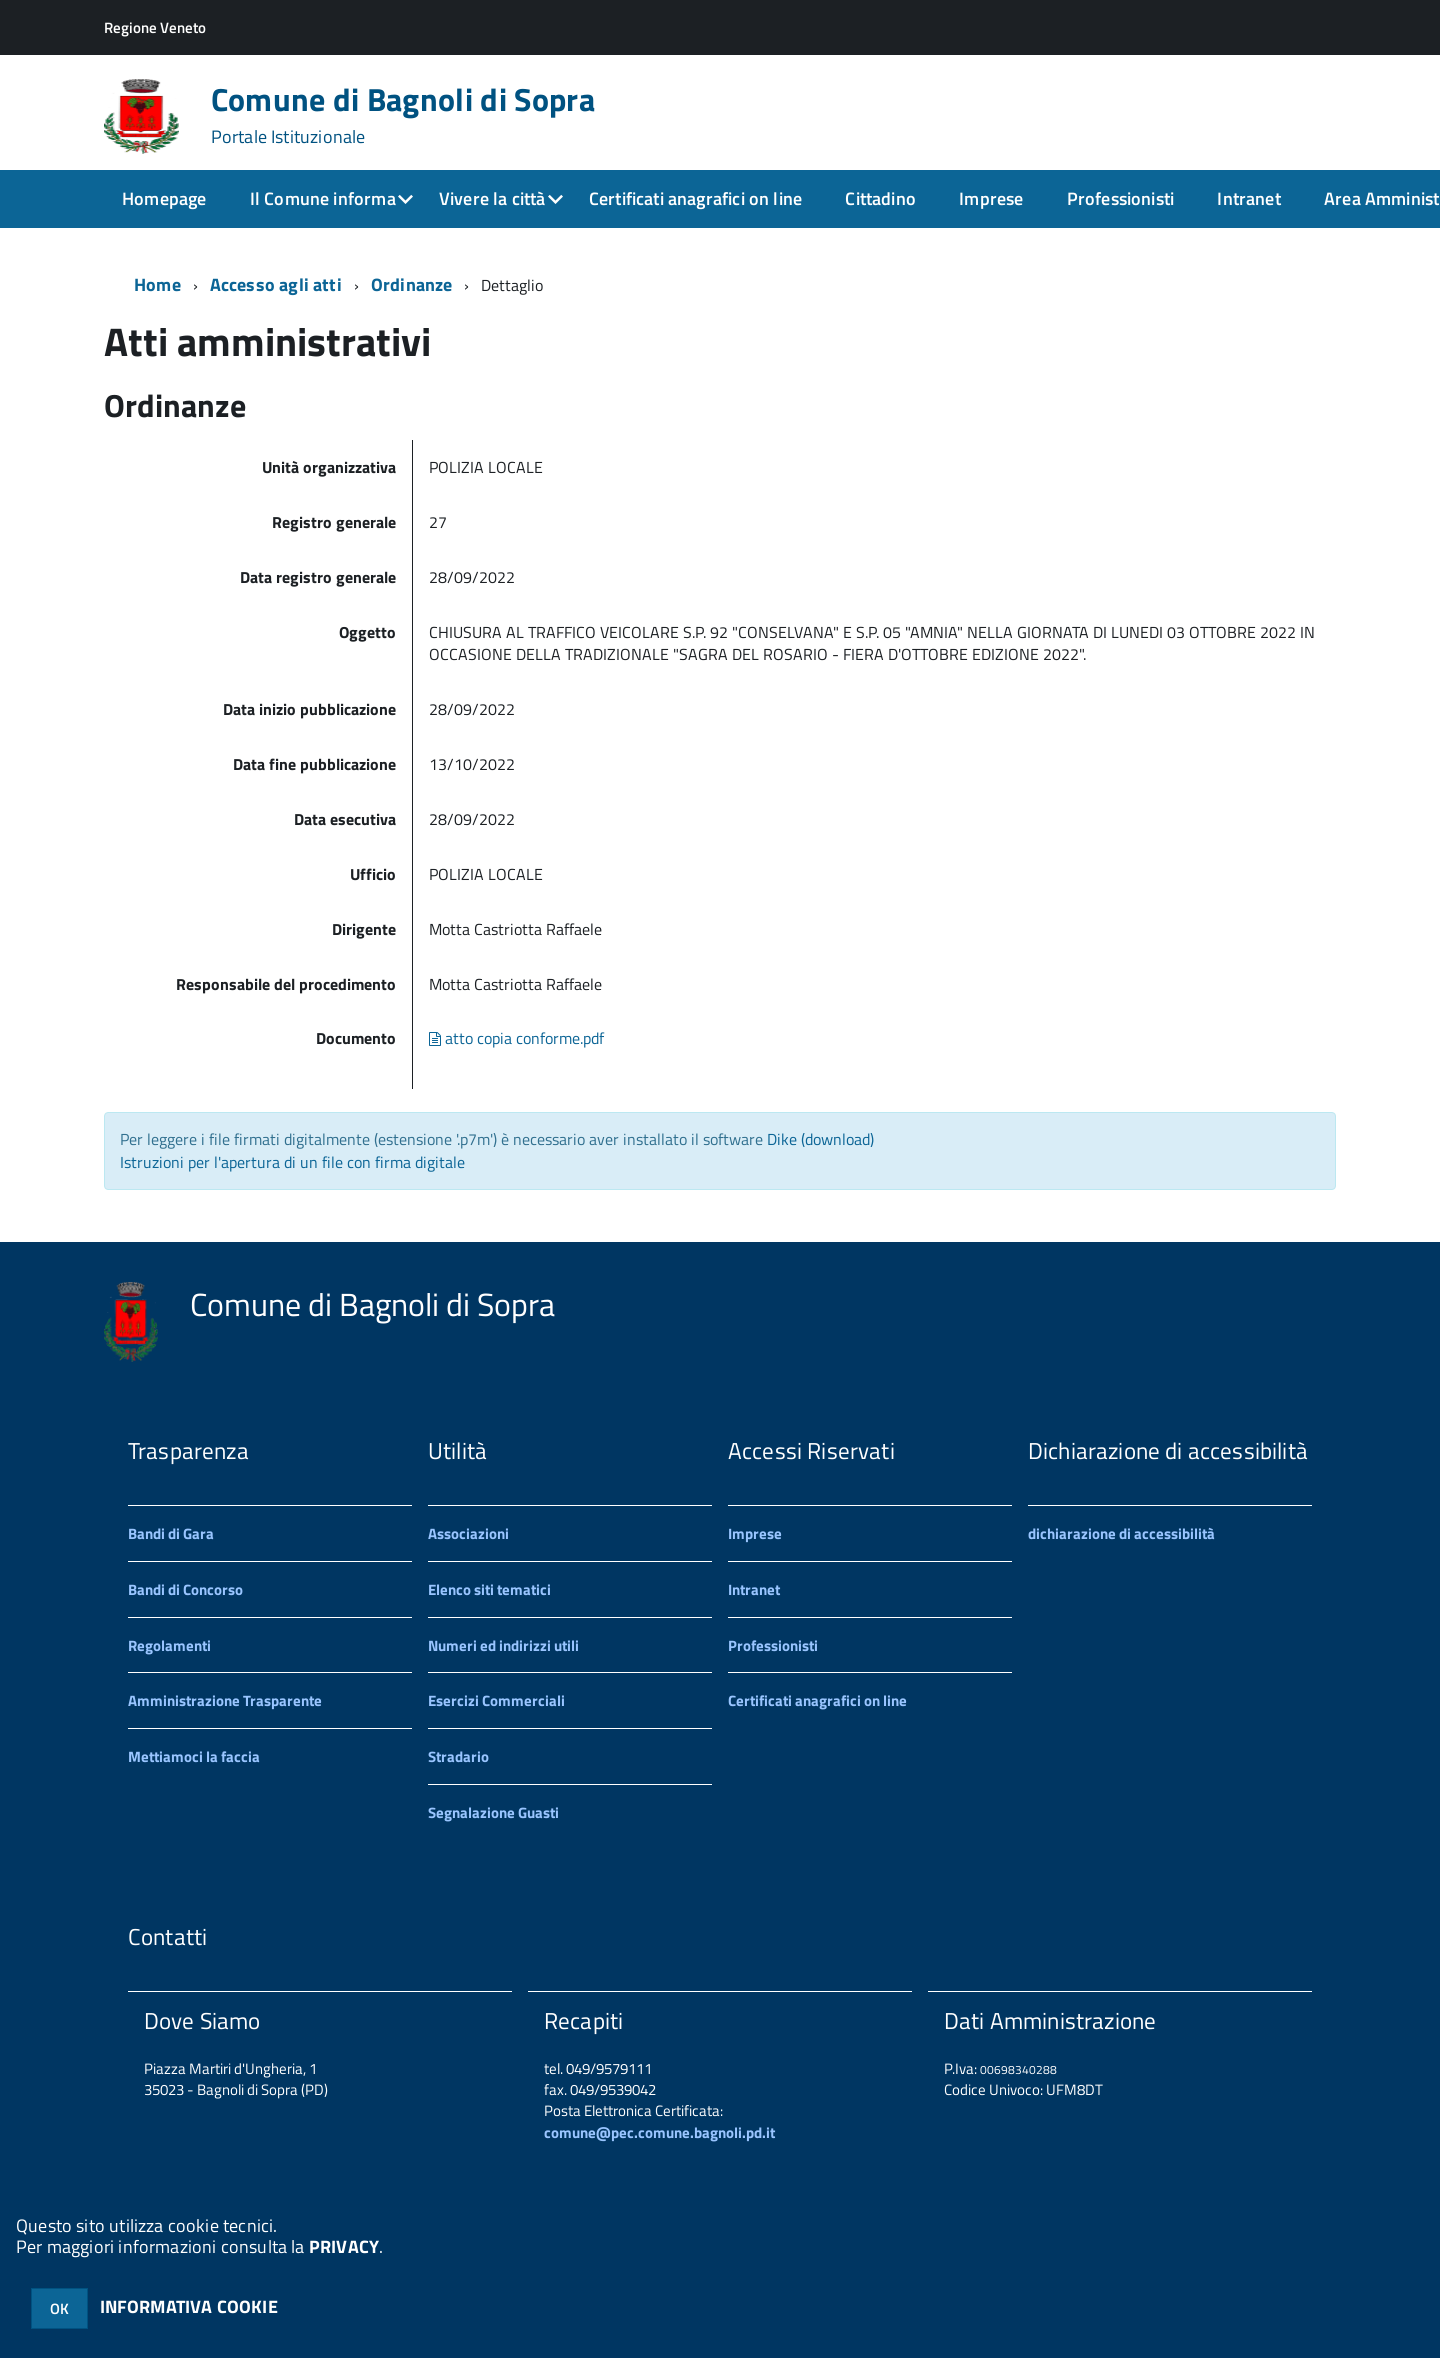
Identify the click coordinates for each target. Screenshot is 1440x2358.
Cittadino (880, 198)
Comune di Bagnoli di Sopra (403, 115)
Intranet (1248, 198)
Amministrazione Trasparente (225, 1700)
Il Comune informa (323, 198)
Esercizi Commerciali (496, 1700)
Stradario (458, 1756)
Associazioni (468, 1533)
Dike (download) (820, 1139)
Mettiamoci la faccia (194, 1756)
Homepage (164, 198)
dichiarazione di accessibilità (1121, 1533)
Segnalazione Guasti (493, 1812)
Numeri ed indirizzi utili (503, 1645)
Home (157, 284)
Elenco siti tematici (489, 1589)
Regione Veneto (155, 27)
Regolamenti (169, 1645)
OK (59, 2308)
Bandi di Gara (171, 1533)
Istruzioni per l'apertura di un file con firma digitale (292, 1162)
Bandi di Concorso (185, 1589)
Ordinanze (412, 284)
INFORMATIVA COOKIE (189, 2306)
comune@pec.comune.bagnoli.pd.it (659, 2132)
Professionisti (1121, 198)
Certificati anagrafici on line (695, 198)
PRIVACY (344, 2246)
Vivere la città (492, 198)
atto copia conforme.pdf (516, 1038)
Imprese (991, 198)
